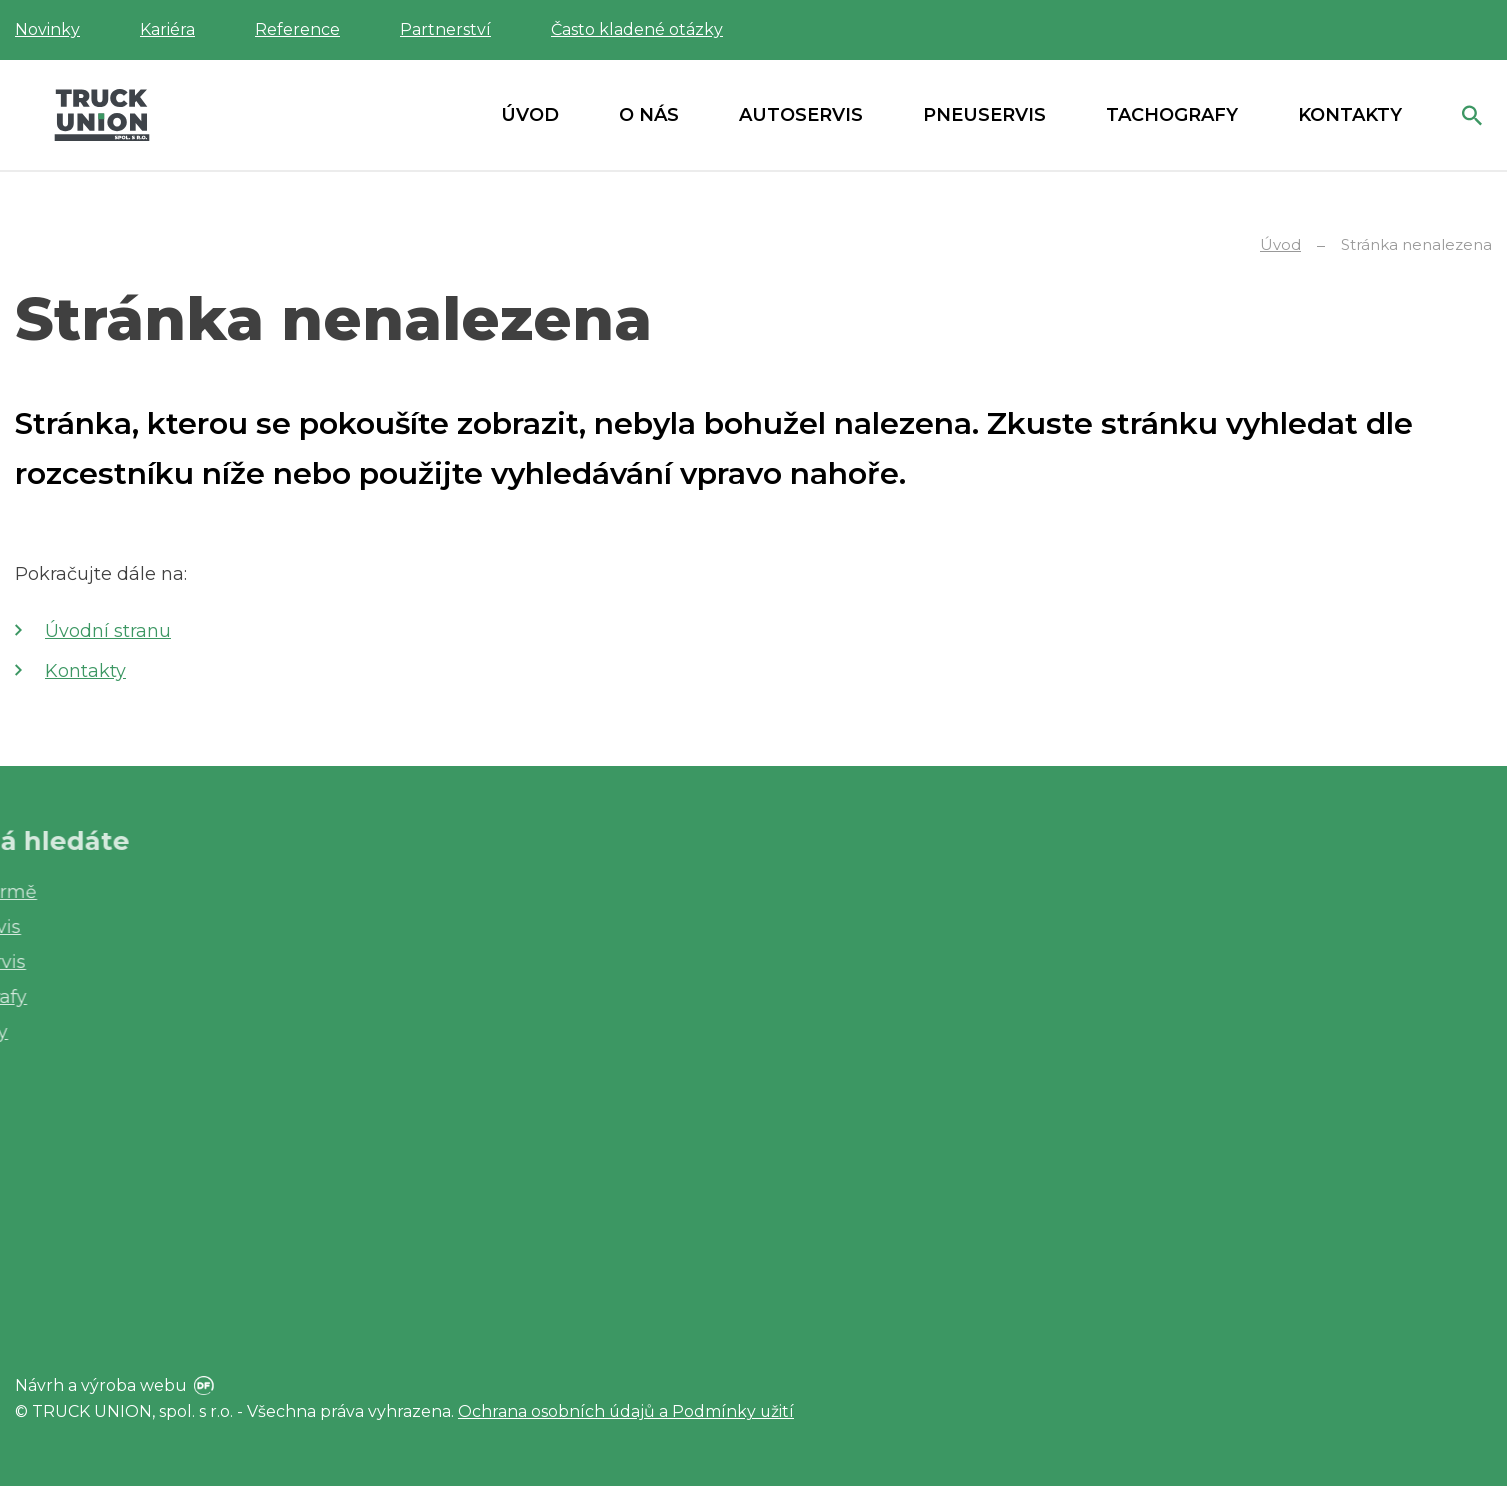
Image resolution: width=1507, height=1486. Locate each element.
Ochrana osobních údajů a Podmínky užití (627, 1411)
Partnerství (445, 29)
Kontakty (85, 671)
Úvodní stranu (108, 631)
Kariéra (167, 29)
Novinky (47, 29)
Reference (297, 29)
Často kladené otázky (637, 29)
